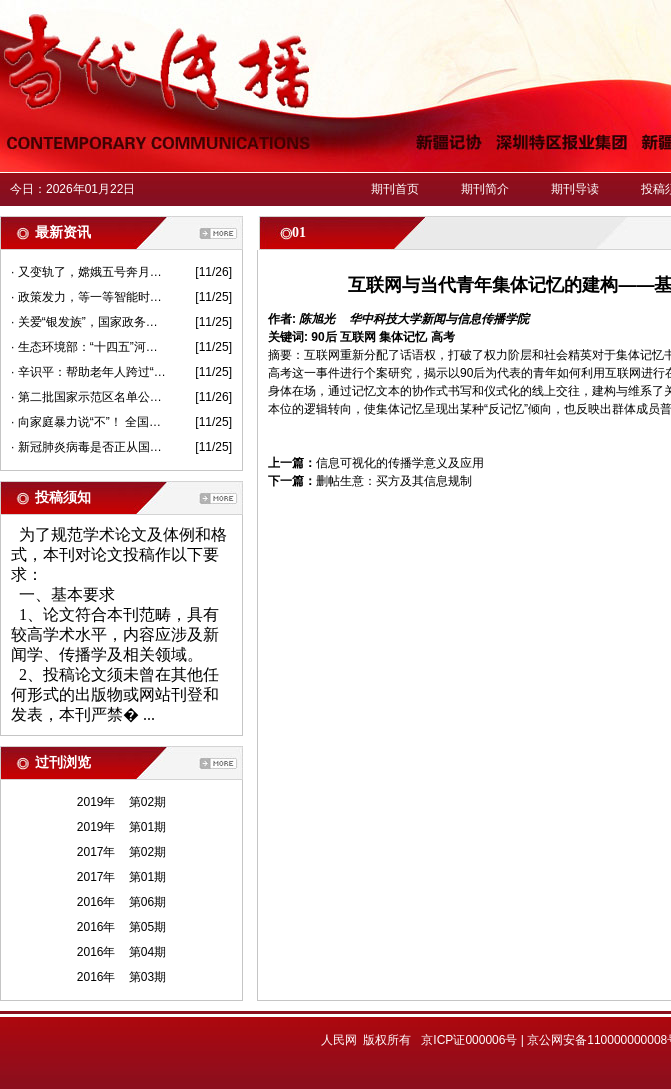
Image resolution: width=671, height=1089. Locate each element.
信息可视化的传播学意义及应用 (400, 463)
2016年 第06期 (121, 902)
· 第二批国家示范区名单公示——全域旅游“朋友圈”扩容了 (88, 397)
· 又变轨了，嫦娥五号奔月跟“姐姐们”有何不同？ (88, 272)
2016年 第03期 (121, 977)
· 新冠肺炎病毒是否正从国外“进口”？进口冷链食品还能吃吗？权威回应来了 (88, 447)
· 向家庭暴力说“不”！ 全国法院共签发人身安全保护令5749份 (88, 422)
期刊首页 (395, 189)
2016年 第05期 (121, 927)
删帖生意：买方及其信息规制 (394, 481)
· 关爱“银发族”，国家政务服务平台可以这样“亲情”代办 (88, 322)
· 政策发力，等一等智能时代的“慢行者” (88, 297)
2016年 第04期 (121, 952)
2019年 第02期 (121, 802)
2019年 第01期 (121, 827)
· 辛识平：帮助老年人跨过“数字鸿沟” (88, 372)
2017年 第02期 (121, 852)
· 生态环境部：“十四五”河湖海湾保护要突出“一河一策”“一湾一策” (88, 347)
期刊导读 (575, 189)
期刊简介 (485, 189)
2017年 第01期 (121, 877)
